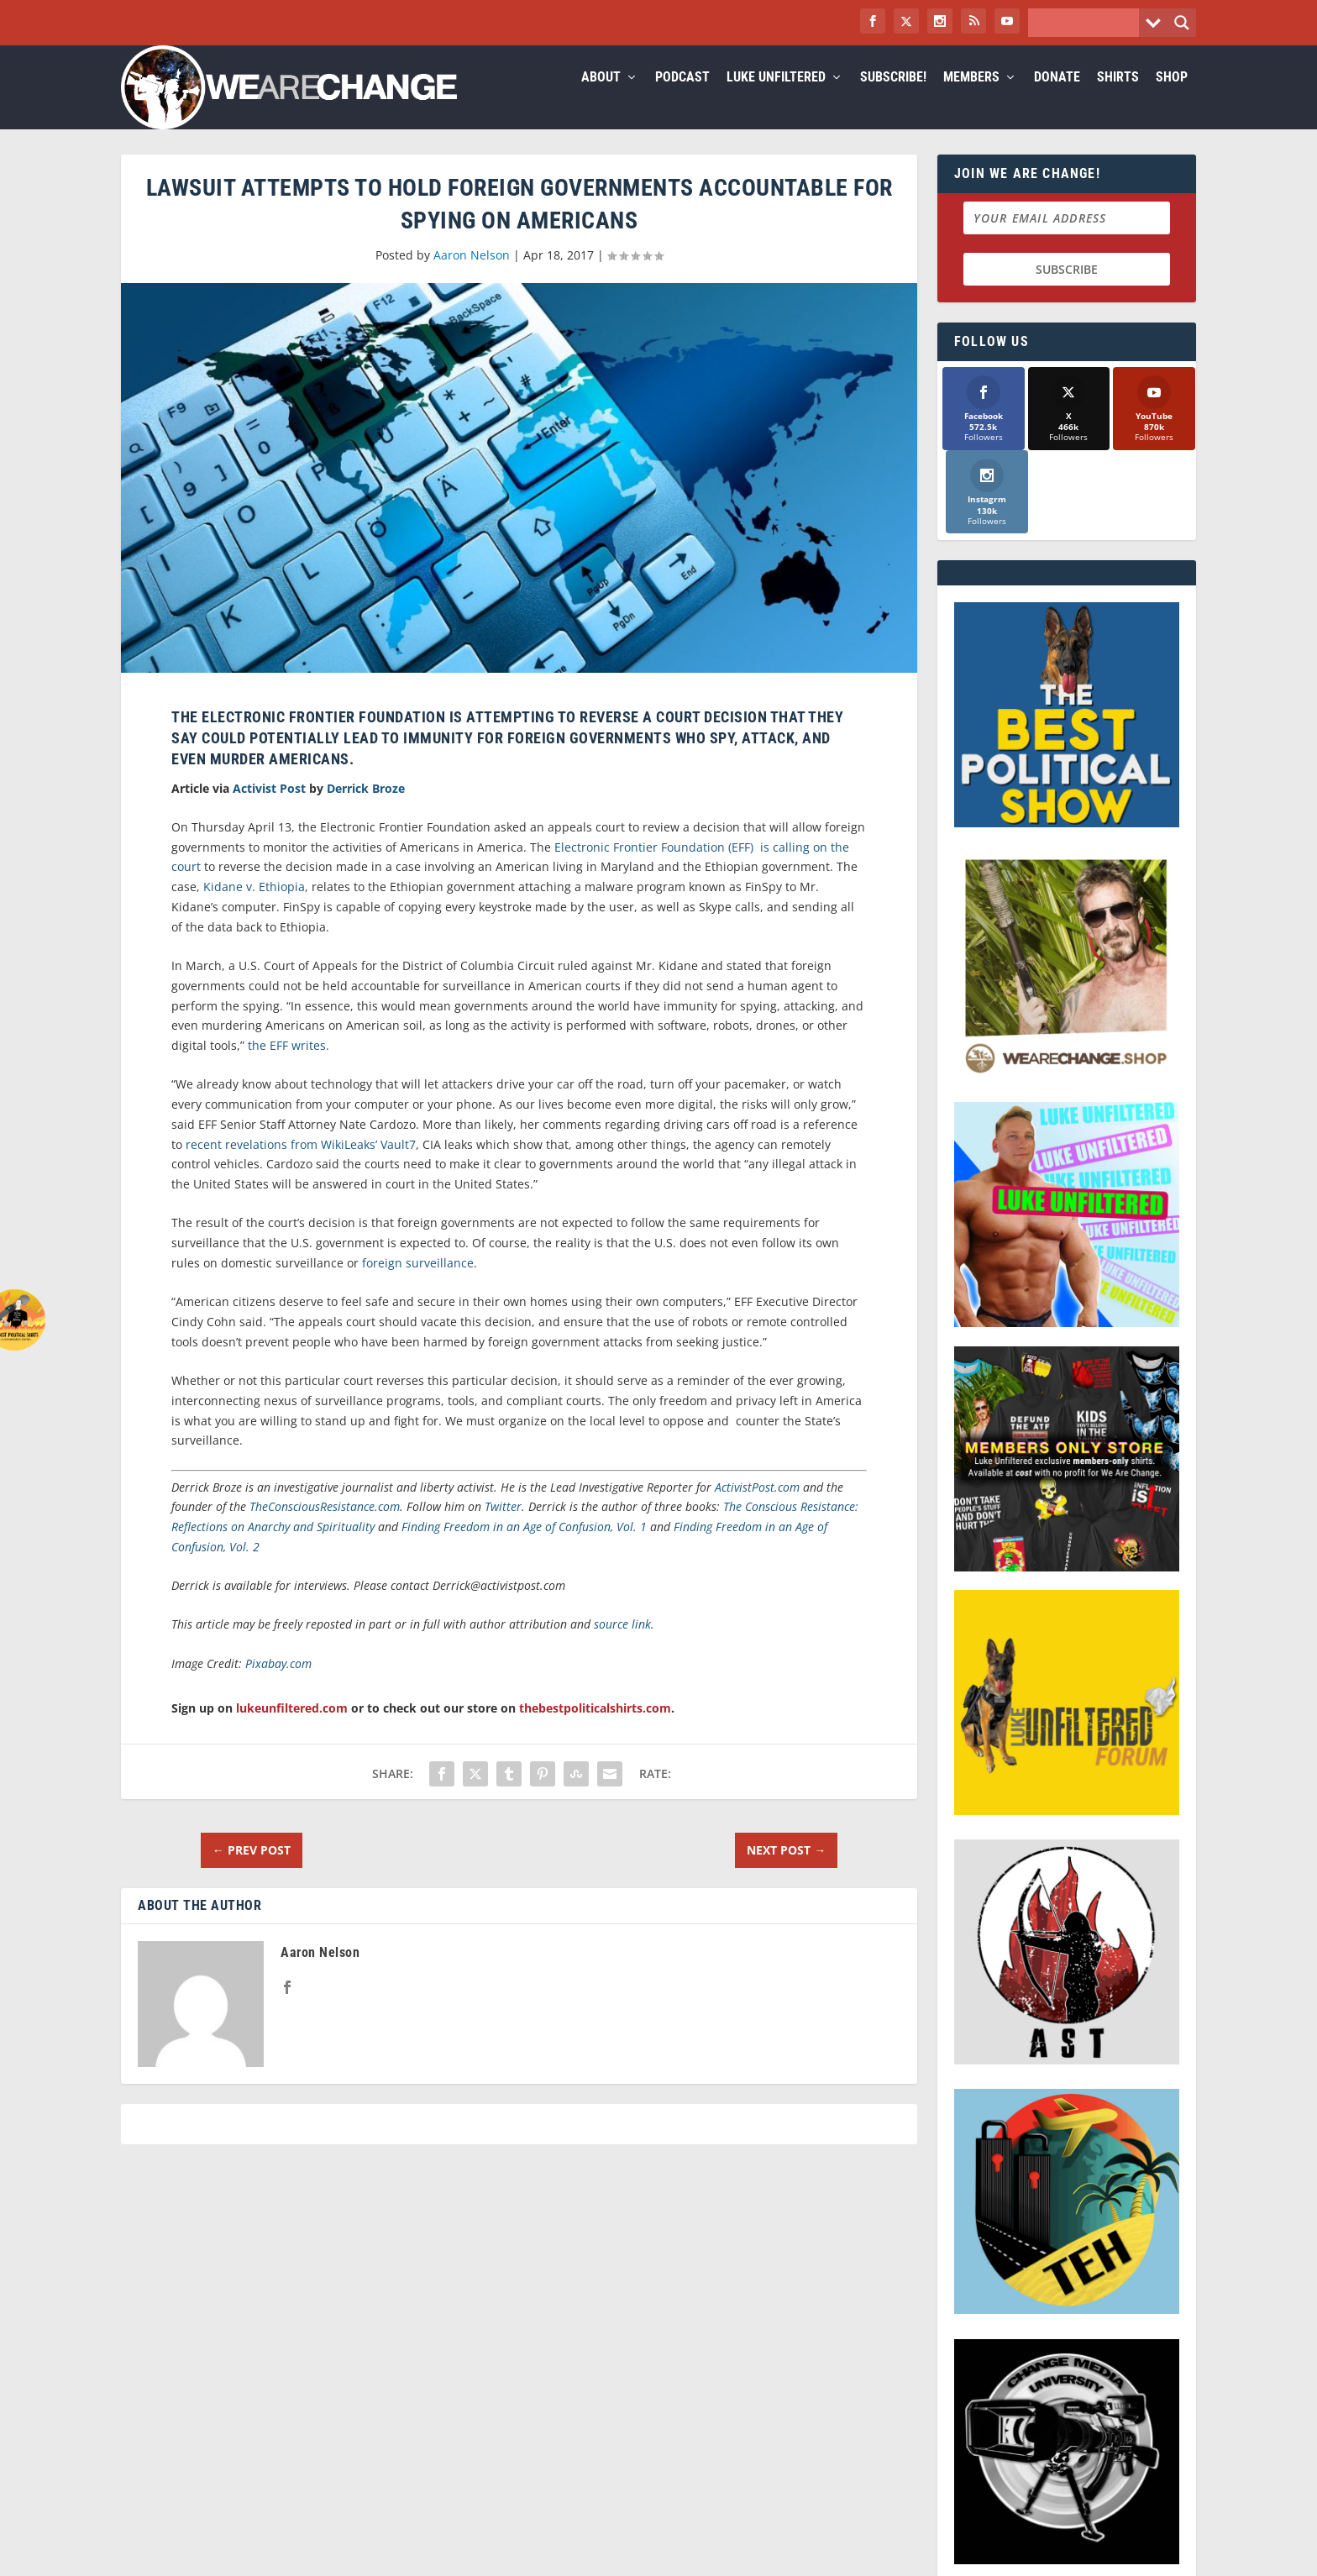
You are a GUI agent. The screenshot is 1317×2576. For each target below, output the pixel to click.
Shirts (1118, 98)
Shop (1172, 98)
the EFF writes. (288, 1065)
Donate (1057, 98)
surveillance (440, 1283)
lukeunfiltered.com (292, 1728)
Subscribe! (893, 98)
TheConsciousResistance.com (324, 1527)
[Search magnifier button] (1181, 22)
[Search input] (1088, 22)
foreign (382, 1283)
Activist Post (269, 808)
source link (622, 1644)
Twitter (503, 1527)
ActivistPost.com (757, 1507)
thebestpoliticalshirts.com (595, 1728)
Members (971, 98)
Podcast (682, 98)
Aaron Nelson (471, 275)
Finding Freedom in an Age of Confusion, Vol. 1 (524, 1547)
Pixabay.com (278, 1684)
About (601, 98)
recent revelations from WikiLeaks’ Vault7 (301, 1165)
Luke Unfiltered (776, 98)
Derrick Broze (366, 808)
